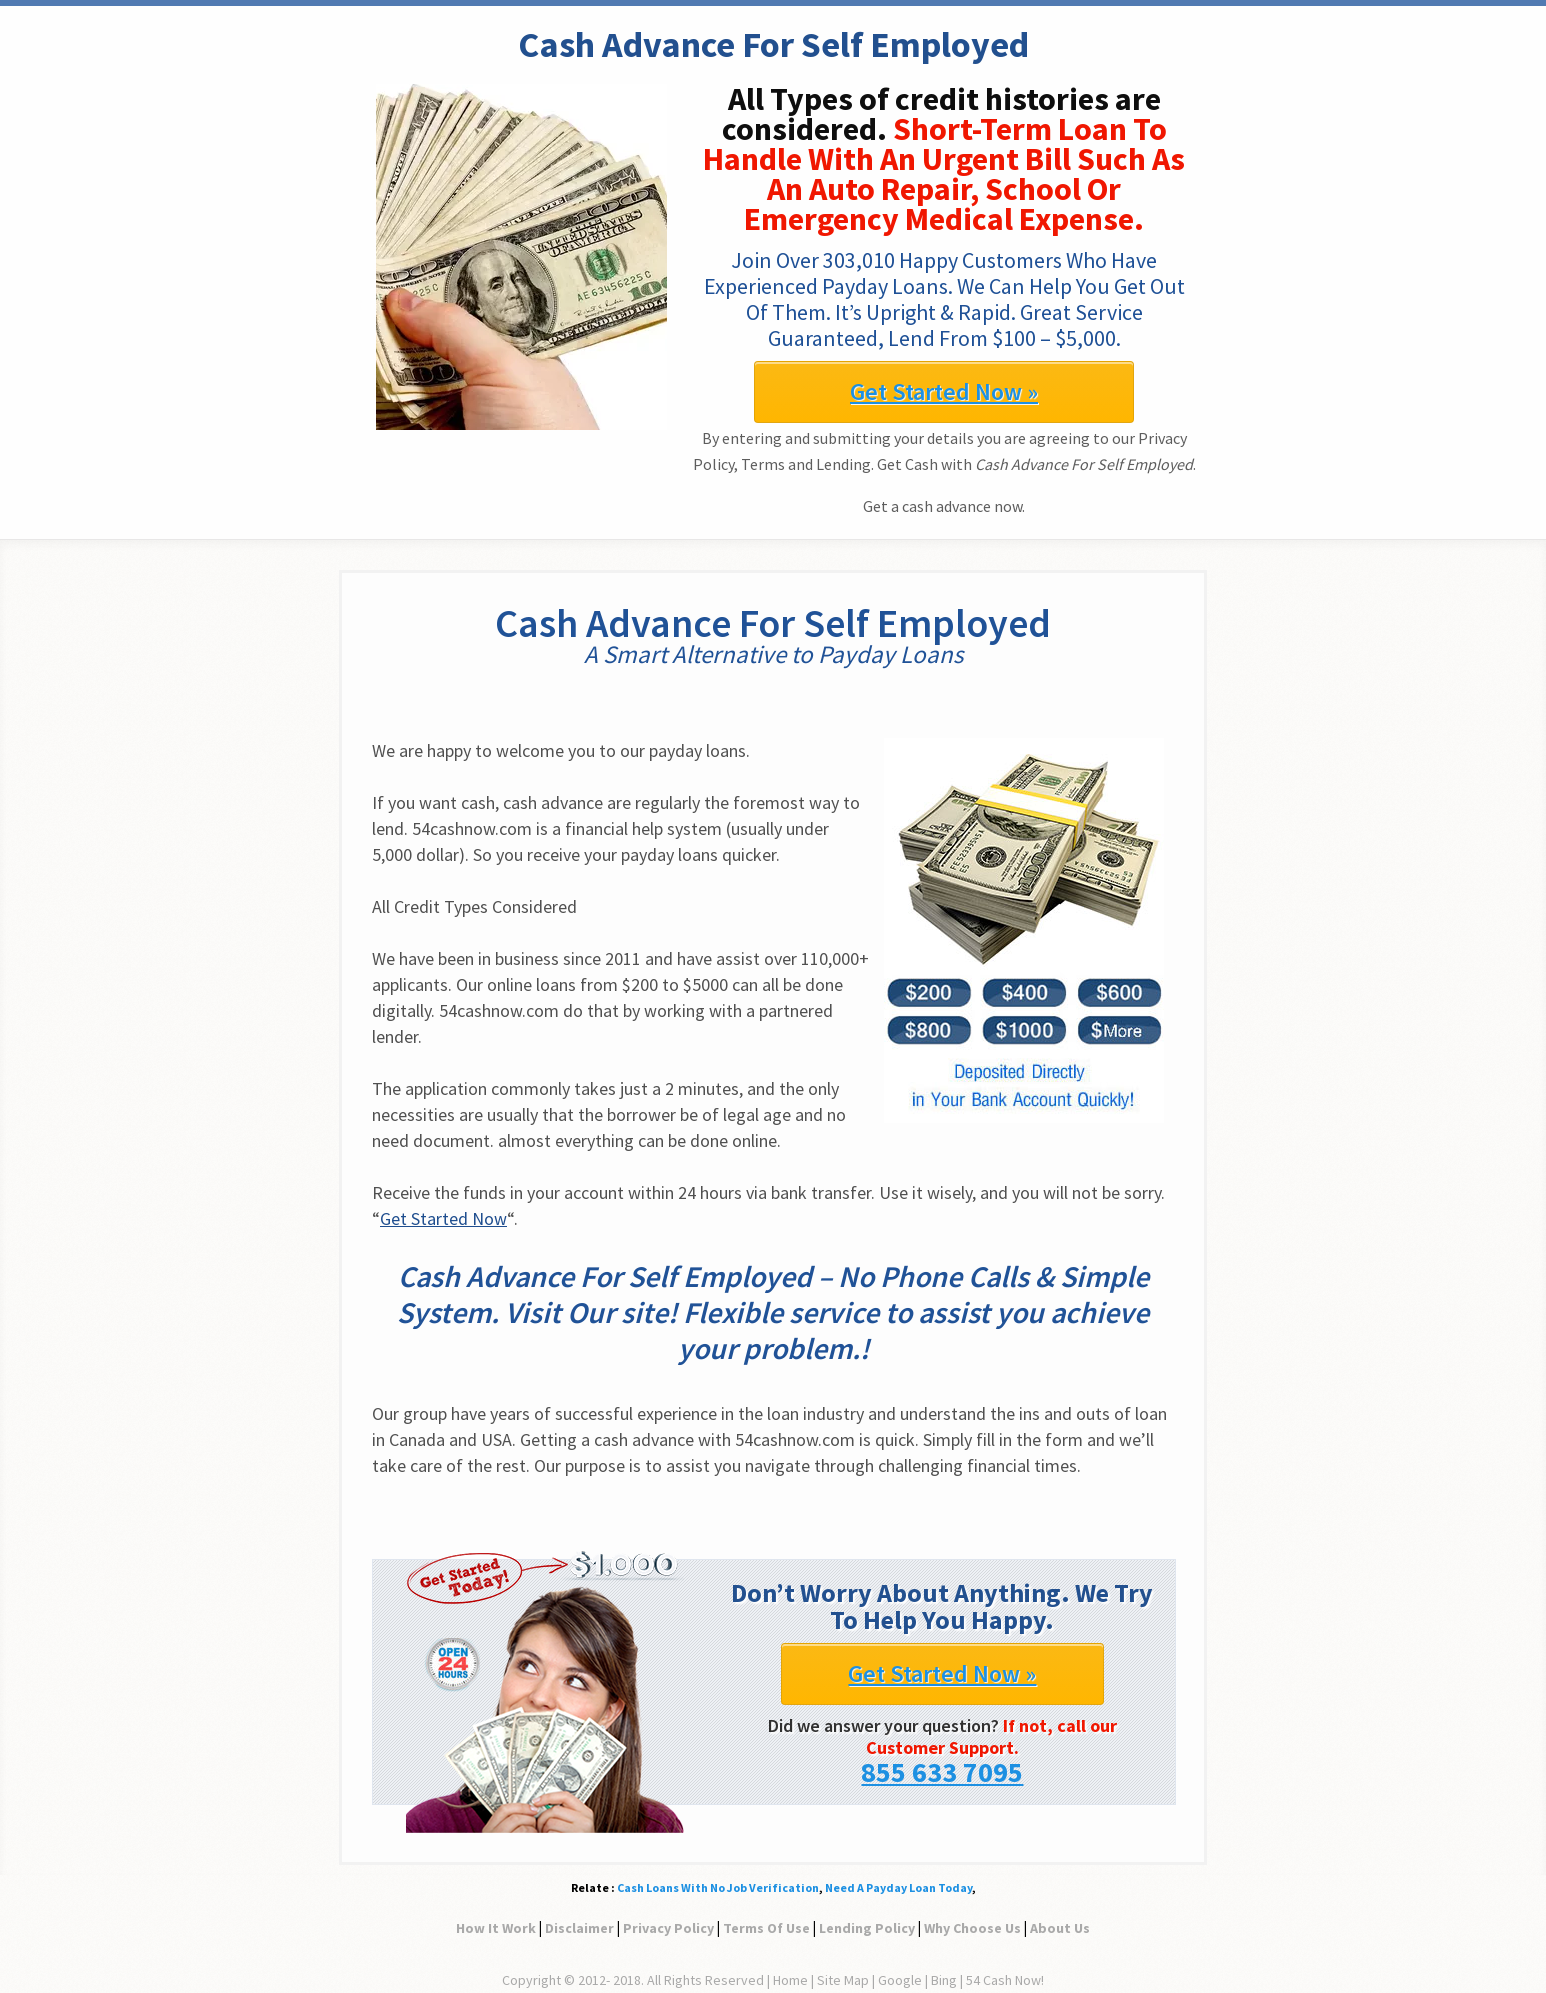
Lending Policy (867, 1928)
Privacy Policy (668, 1928)
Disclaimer (579, 1928)
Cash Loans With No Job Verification (718, 1887)
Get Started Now (443, 1218)
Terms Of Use (766, 1928)
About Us (1060, 1928)
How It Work (496, 1928)
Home (790, 1980)
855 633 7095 (942, 1772)
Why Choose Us (972, 1928)
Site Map (843, 1980)
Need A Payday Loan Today (898, 1887)
